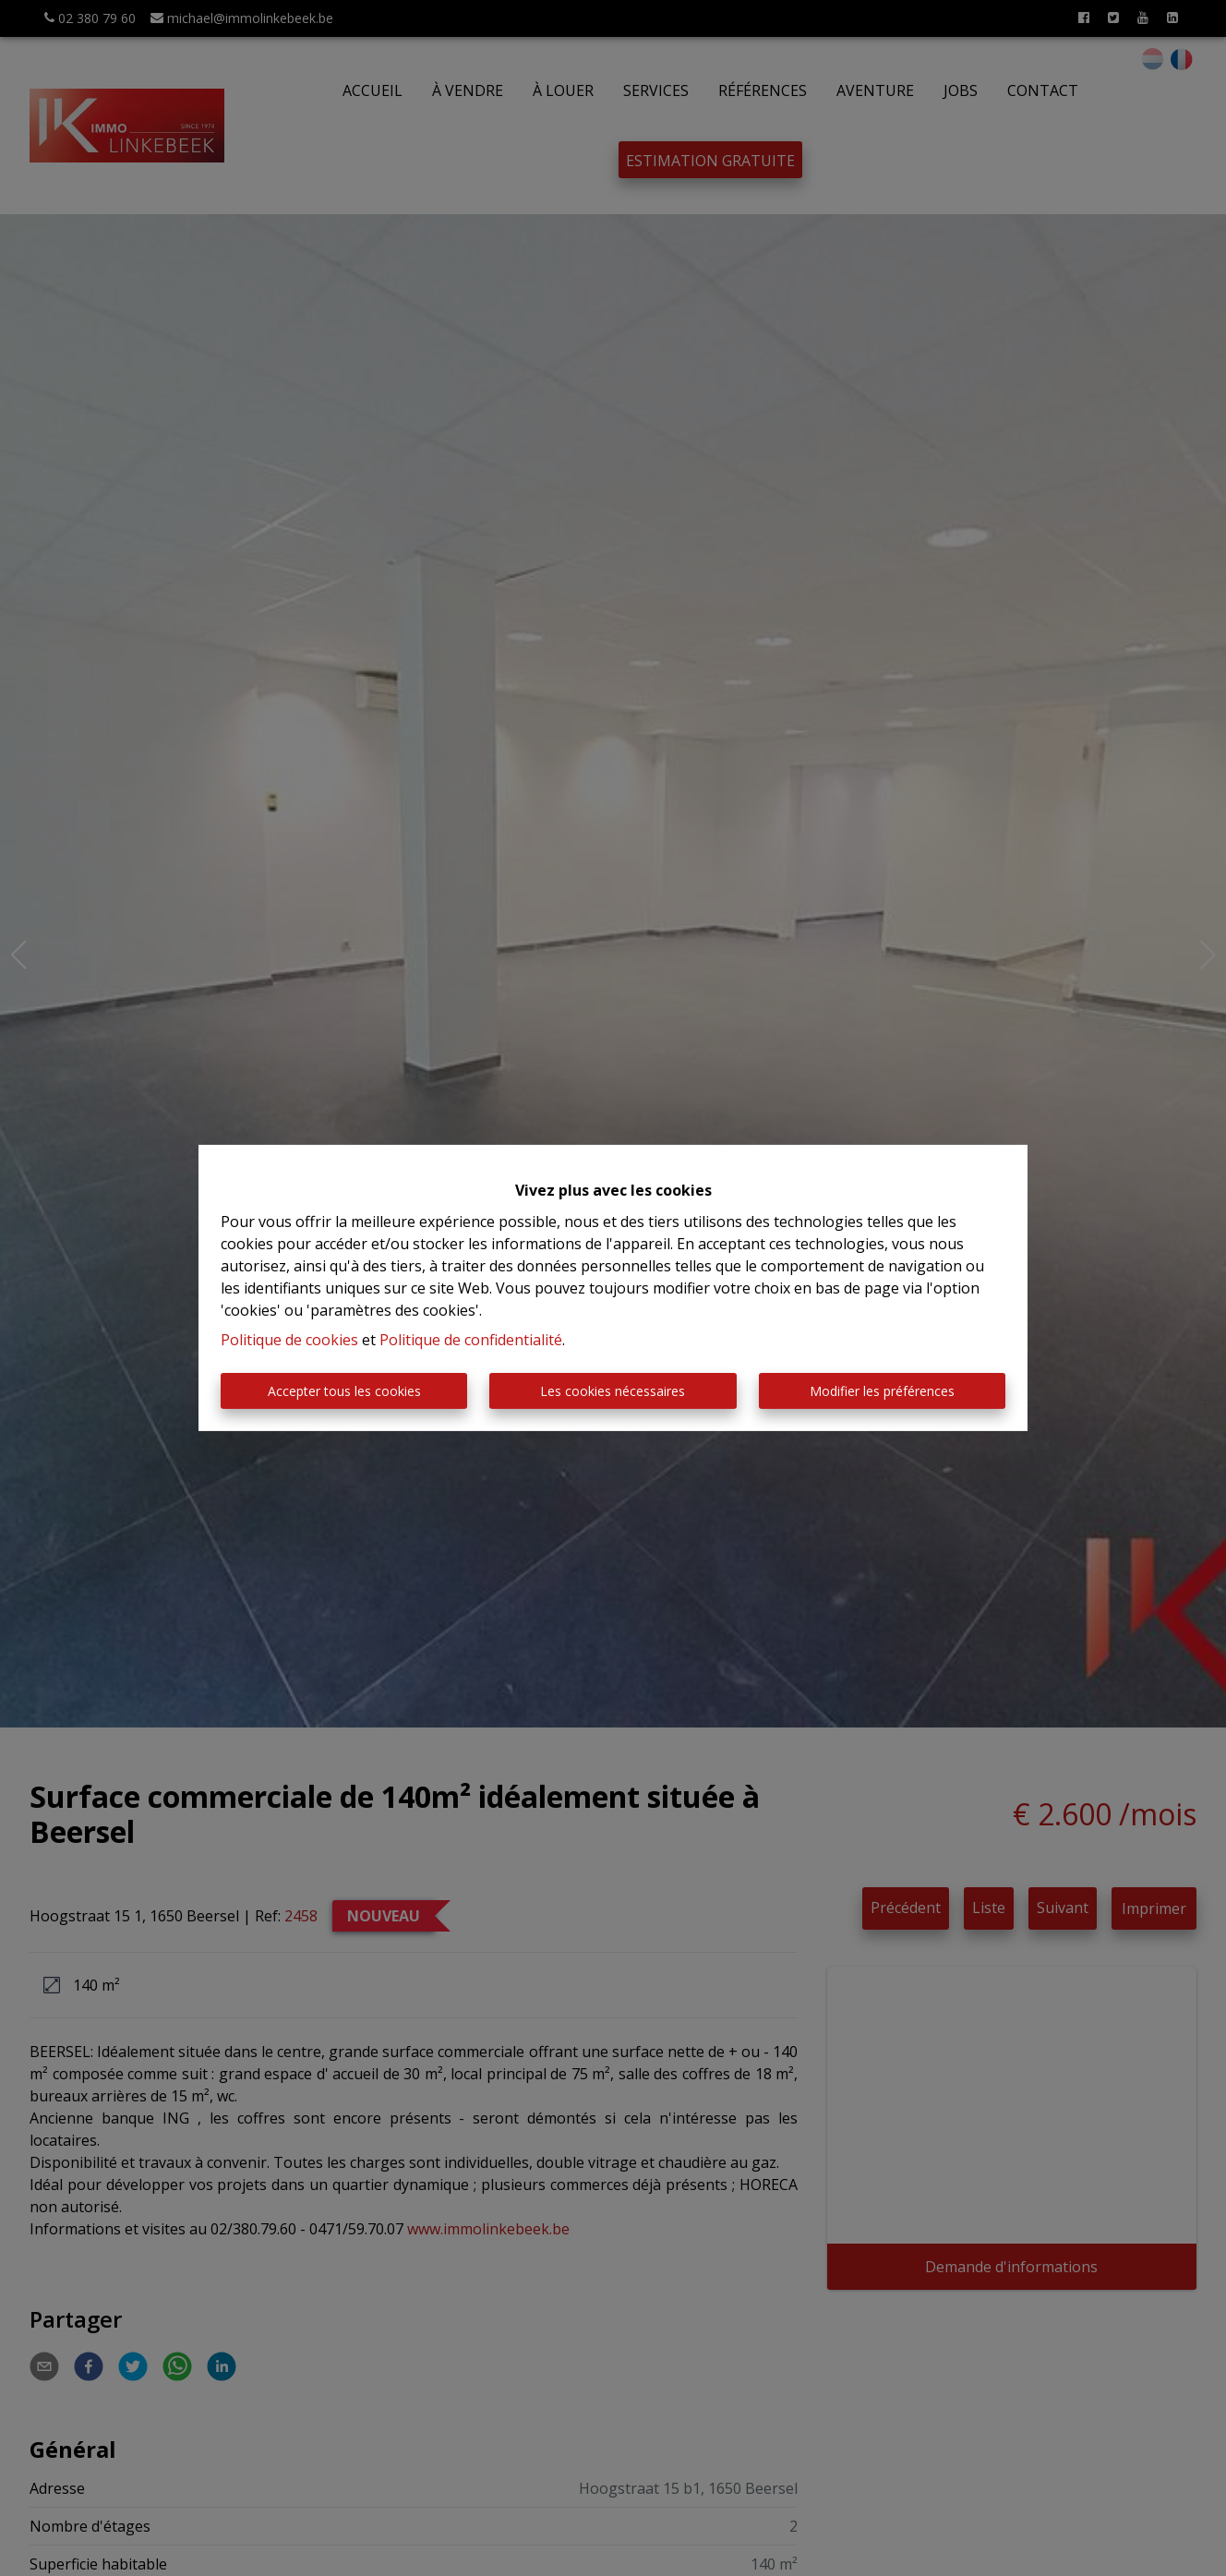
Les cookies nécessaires (612, 1391)
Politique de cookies (289, 1340)
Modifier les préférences (882, 1391)
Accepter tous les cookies (344, 1391)
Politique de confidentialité (470, 1340)
